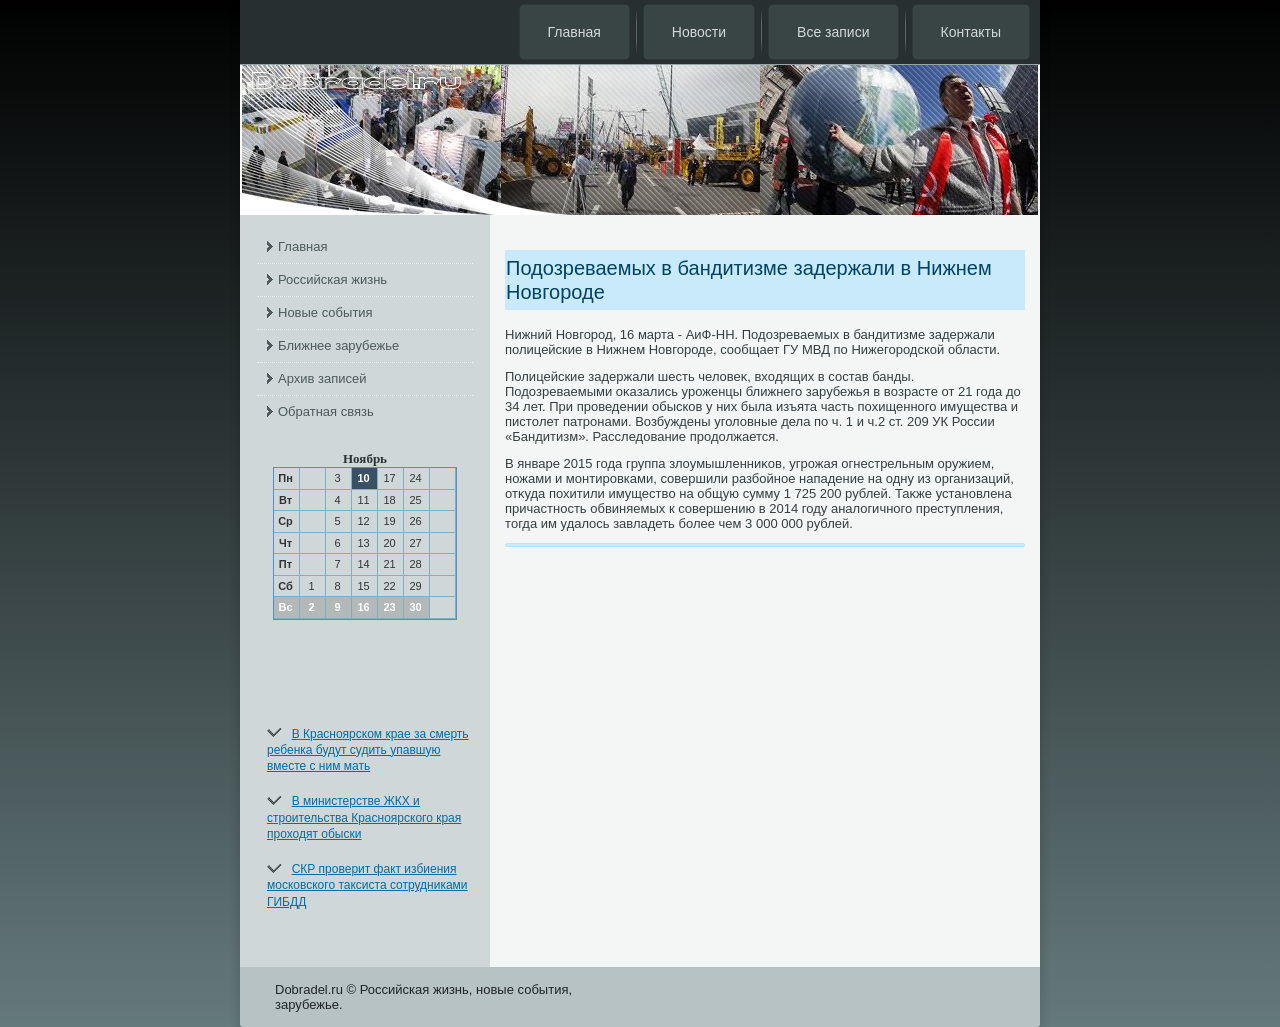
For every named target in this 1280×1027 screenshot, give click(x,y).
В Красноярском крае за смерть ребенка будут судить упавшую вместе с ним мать (368, 750)
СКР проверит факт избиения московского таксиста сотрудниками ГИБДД (367, 885)
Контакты (971, 32)
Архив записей (322, 378)
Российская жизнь (332, 279)
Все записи (833, 32)
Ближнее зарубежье (338, 345)
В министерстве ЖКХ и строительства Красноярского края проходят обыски (364, 817)
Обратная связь (326, 411)
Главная (574, 32)
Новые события (325, 312)
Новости (699, 32)
